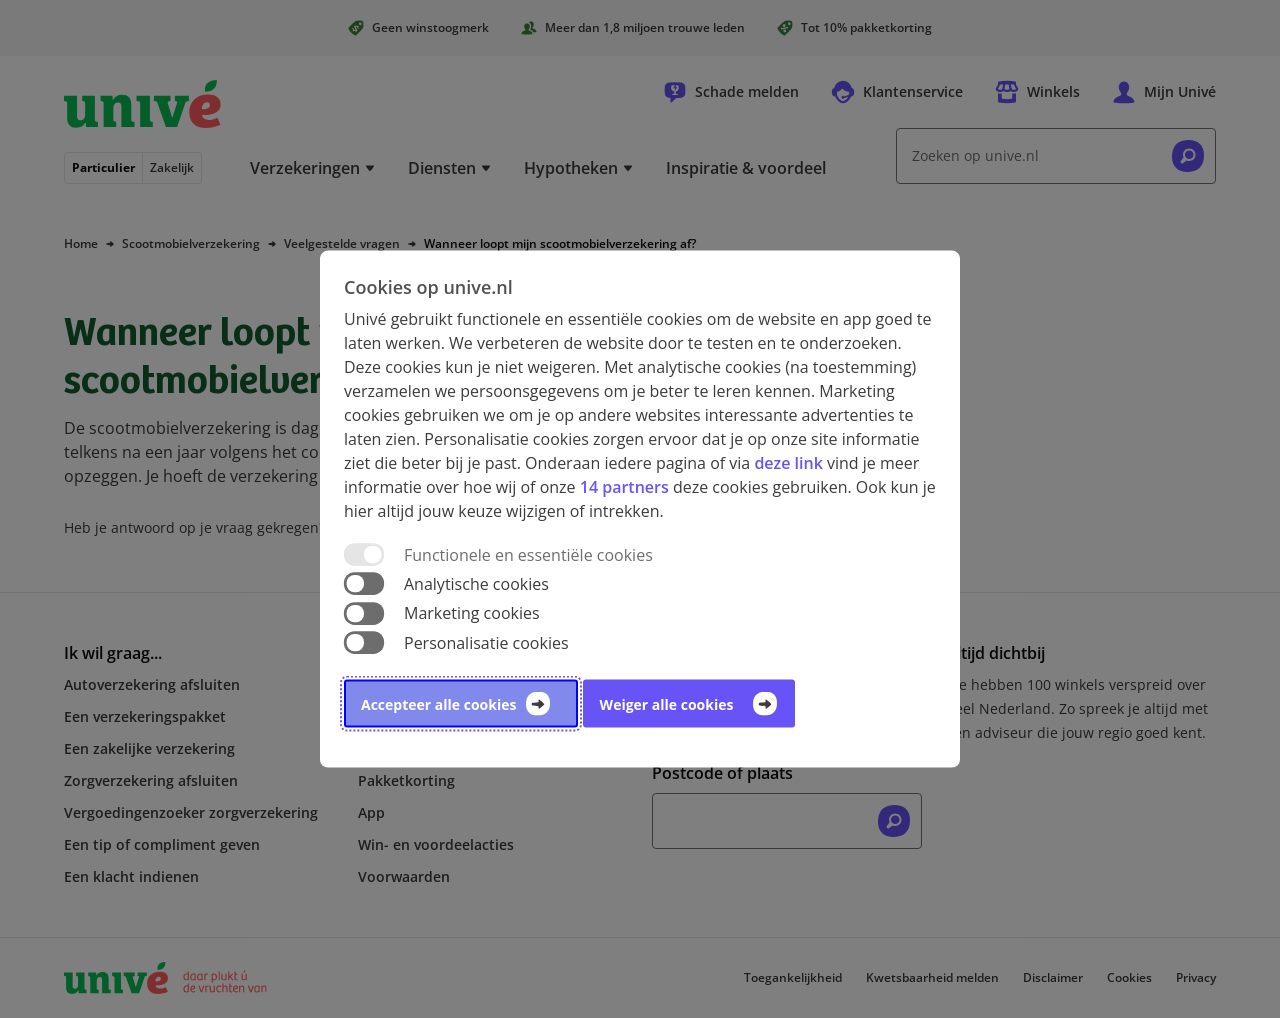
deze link (788, 463)
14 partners (624, 487)
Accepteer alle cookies (438, 703)
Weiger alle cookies (667, 703)
